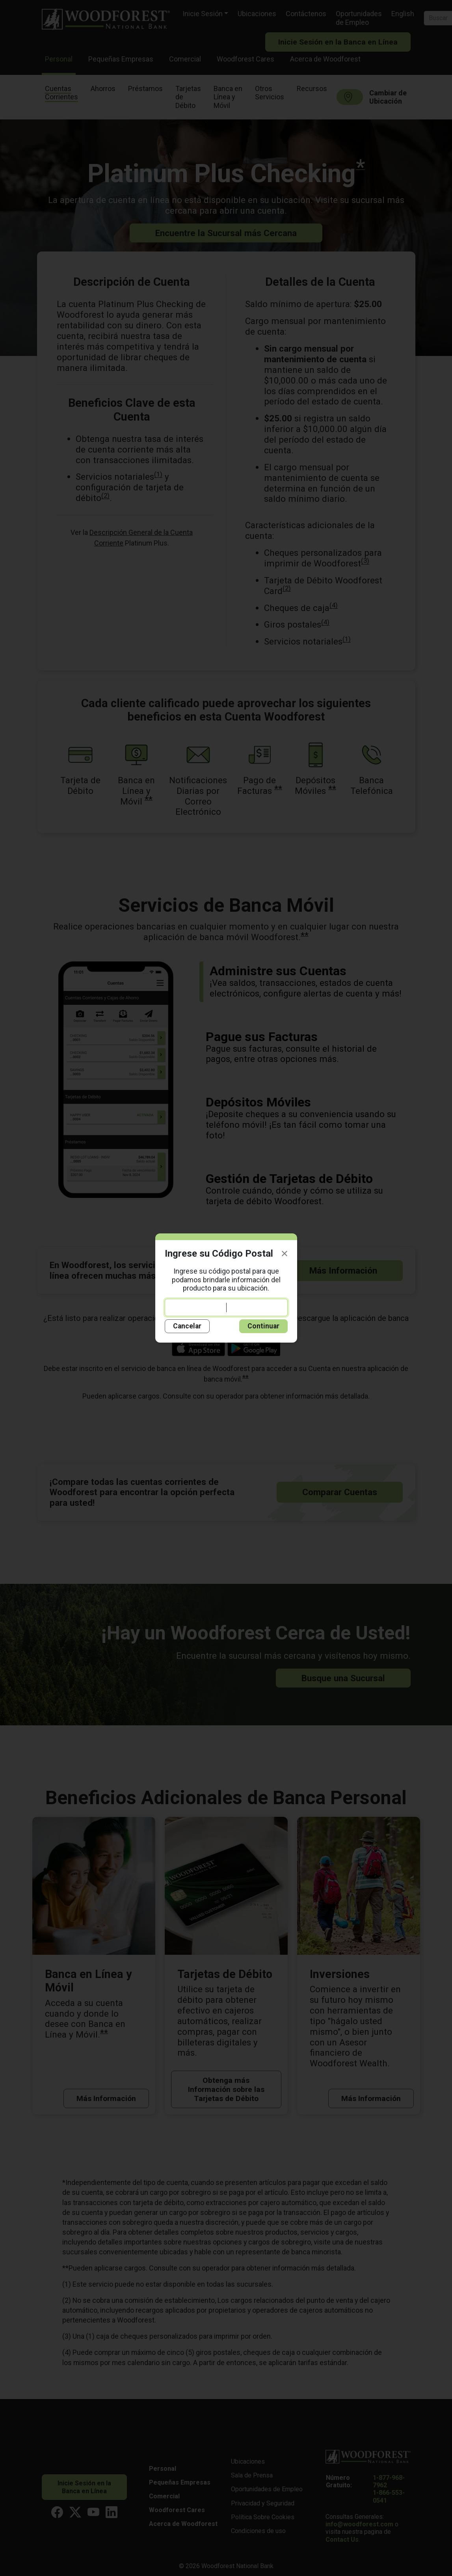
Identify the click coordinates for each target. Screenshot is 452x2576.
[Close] (284, 1253)
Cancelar (187, 1326)
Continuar (263, 1326)
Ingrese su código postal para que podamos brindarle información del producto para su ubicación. (226, 1291)
